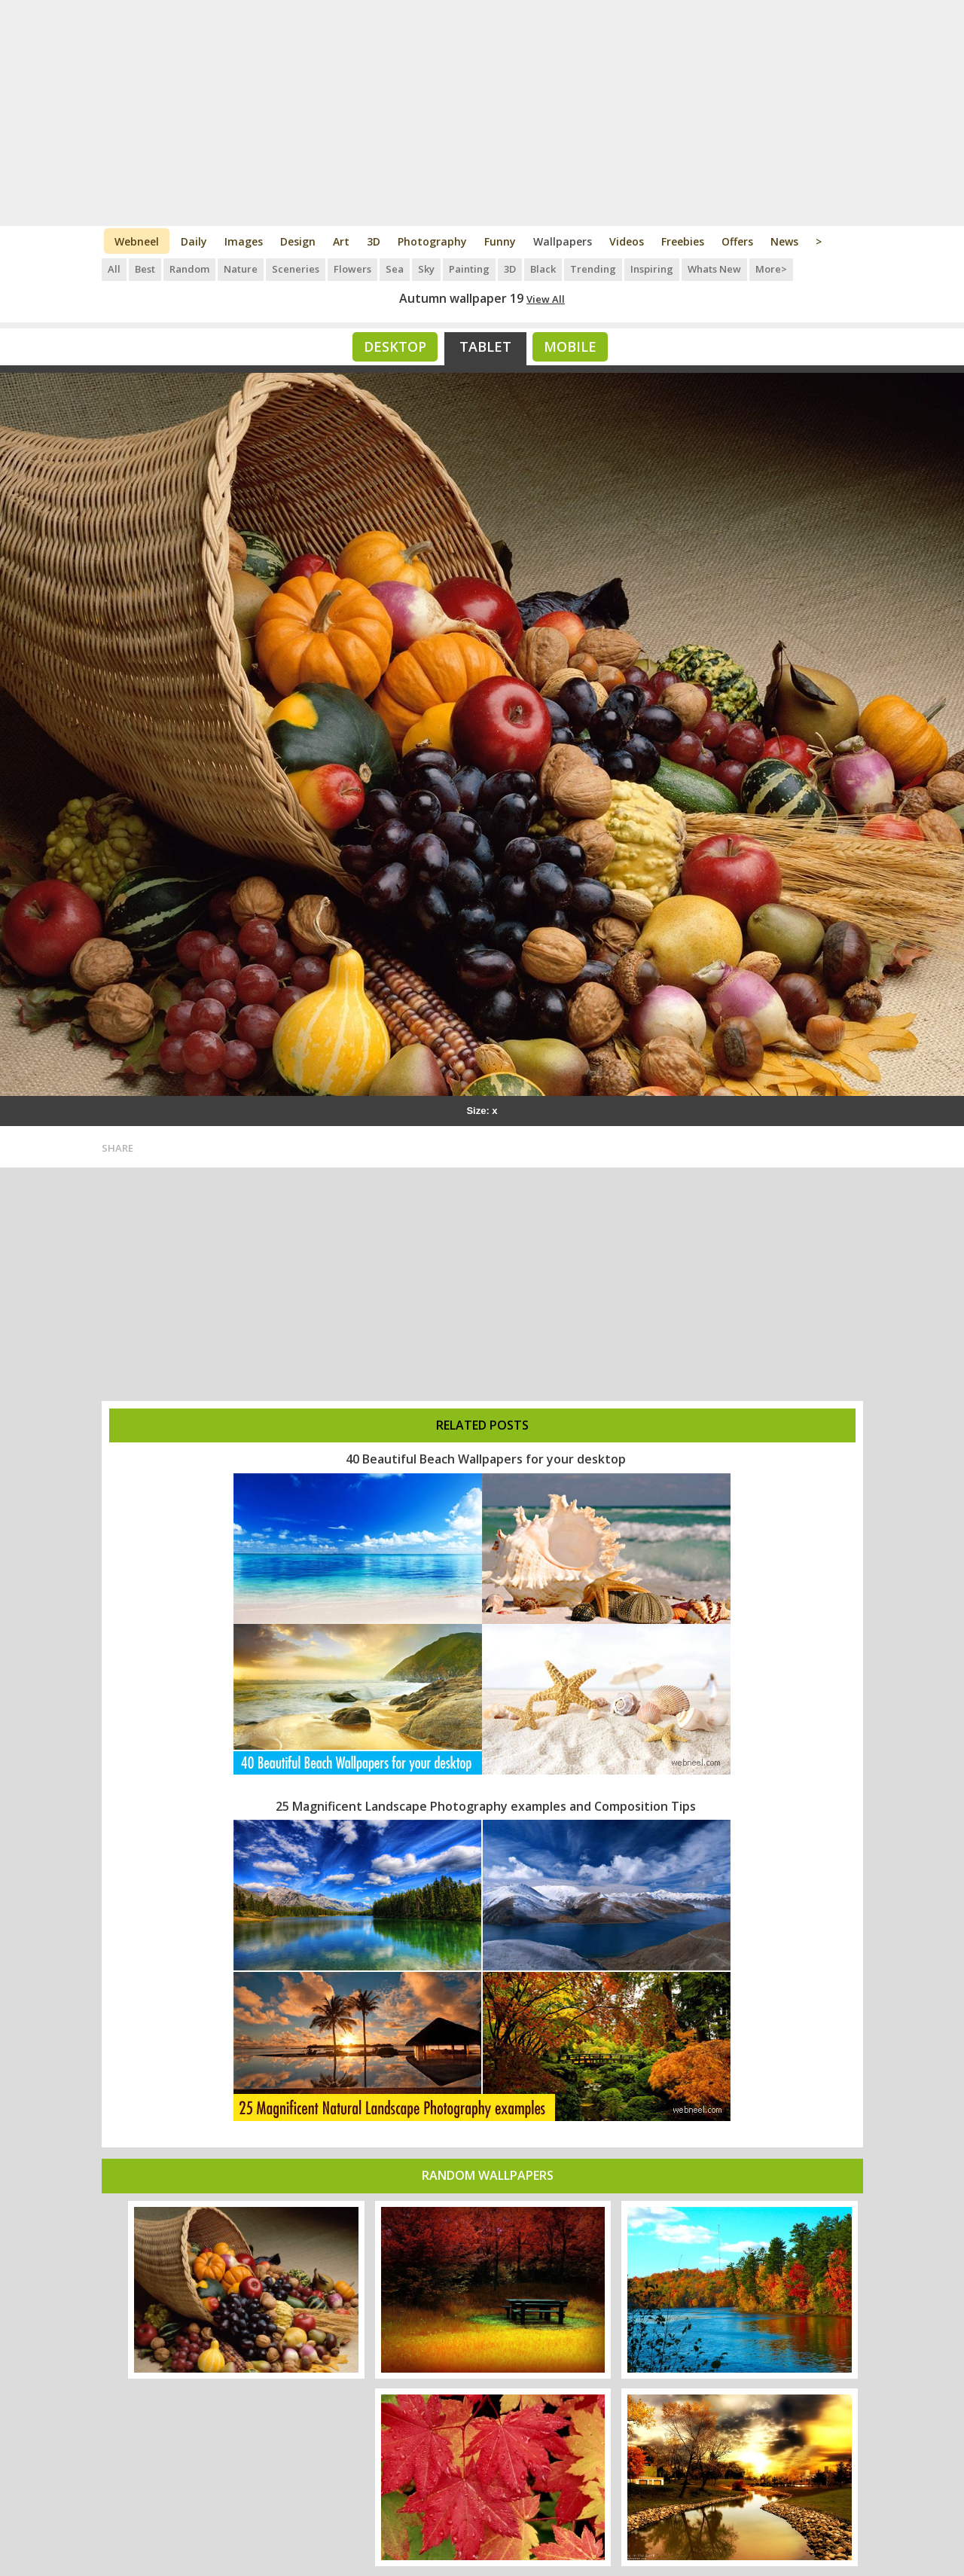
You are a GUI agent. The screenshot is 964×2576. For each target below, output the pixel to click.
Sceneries (295, 269)
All (114, 269)
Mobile (570, 346)
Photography (432, 241)
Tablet (485, 346)
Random (189, 269)
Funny (500, 241)
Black (543, 269)
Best (145, 269)
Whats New (714, 269)
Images (243, 241)
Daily (194, 241)
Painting (469, 269)
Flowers (352, 269)
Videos (626, 241)
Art (341, 241)
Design (298, 241)
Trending (593, 269)
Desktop (395, 346)
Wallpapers (562, 241)
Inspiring (651, 269)
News (784, 241)
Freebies (682, 241)
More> (771, 269)
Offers (737, 241)
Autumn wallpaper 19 (461, 298)
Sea (395, 269)
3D (373, 241)
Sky (426, 269)
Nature (241, 269)
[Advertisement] (482, 113)
